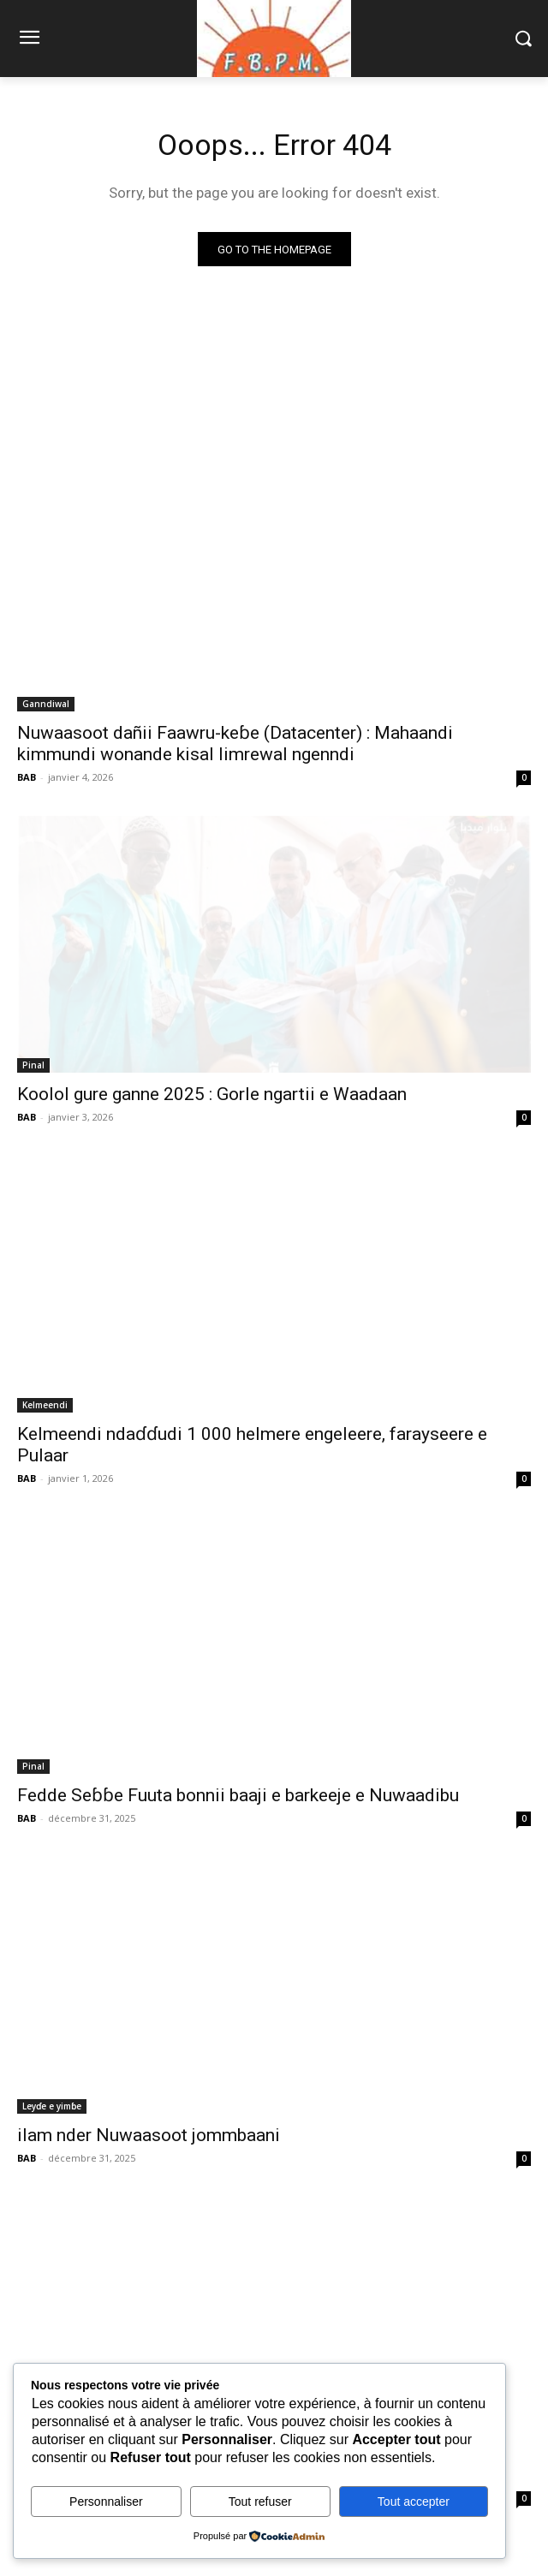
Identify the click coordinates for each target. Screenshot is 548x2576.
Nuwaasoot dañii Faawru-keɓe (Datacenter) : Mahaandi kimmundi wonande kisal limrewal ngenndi (235, 743)
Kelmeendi (45, 1405)
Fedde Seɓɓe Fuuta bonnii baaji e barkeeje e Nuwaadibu (238, 1795)
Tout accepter (414, 2501)
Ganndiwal (45, 704)
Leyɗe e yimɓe (51, 2106)
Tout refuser (260, 2501)
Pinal (33, 1065)
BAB (26, 776)
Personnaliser (106, 2501)
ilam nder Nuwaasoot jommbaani (148, 2135)
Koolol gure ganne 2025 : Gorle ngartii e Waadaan (212, 1094)
